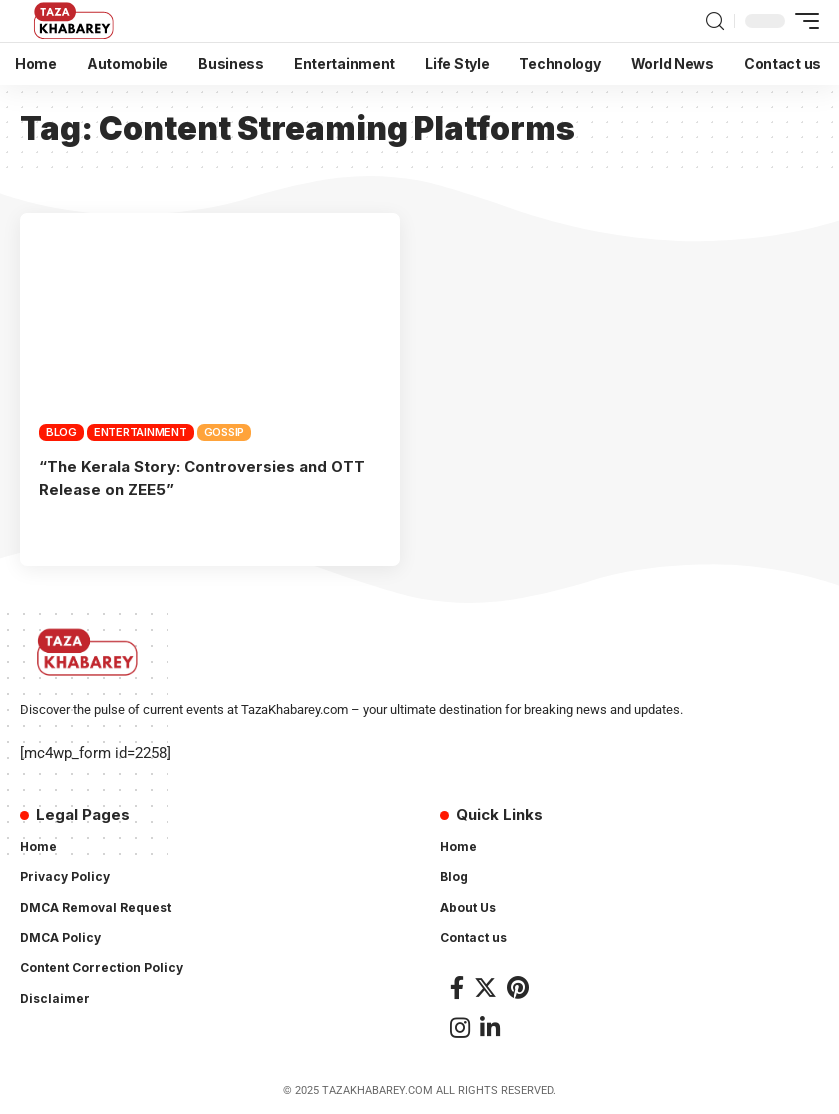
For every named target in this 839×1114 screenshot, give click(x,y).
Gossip (224, 432)
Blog (61, 432)
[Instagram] (460, 1025)
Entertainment (140, 432)
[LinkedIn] (490, 1025)
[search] (715, 21)
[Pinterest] (518, 986)
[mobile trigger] (802, 21)
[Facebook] (457, 986)
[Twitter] (485, 986)
